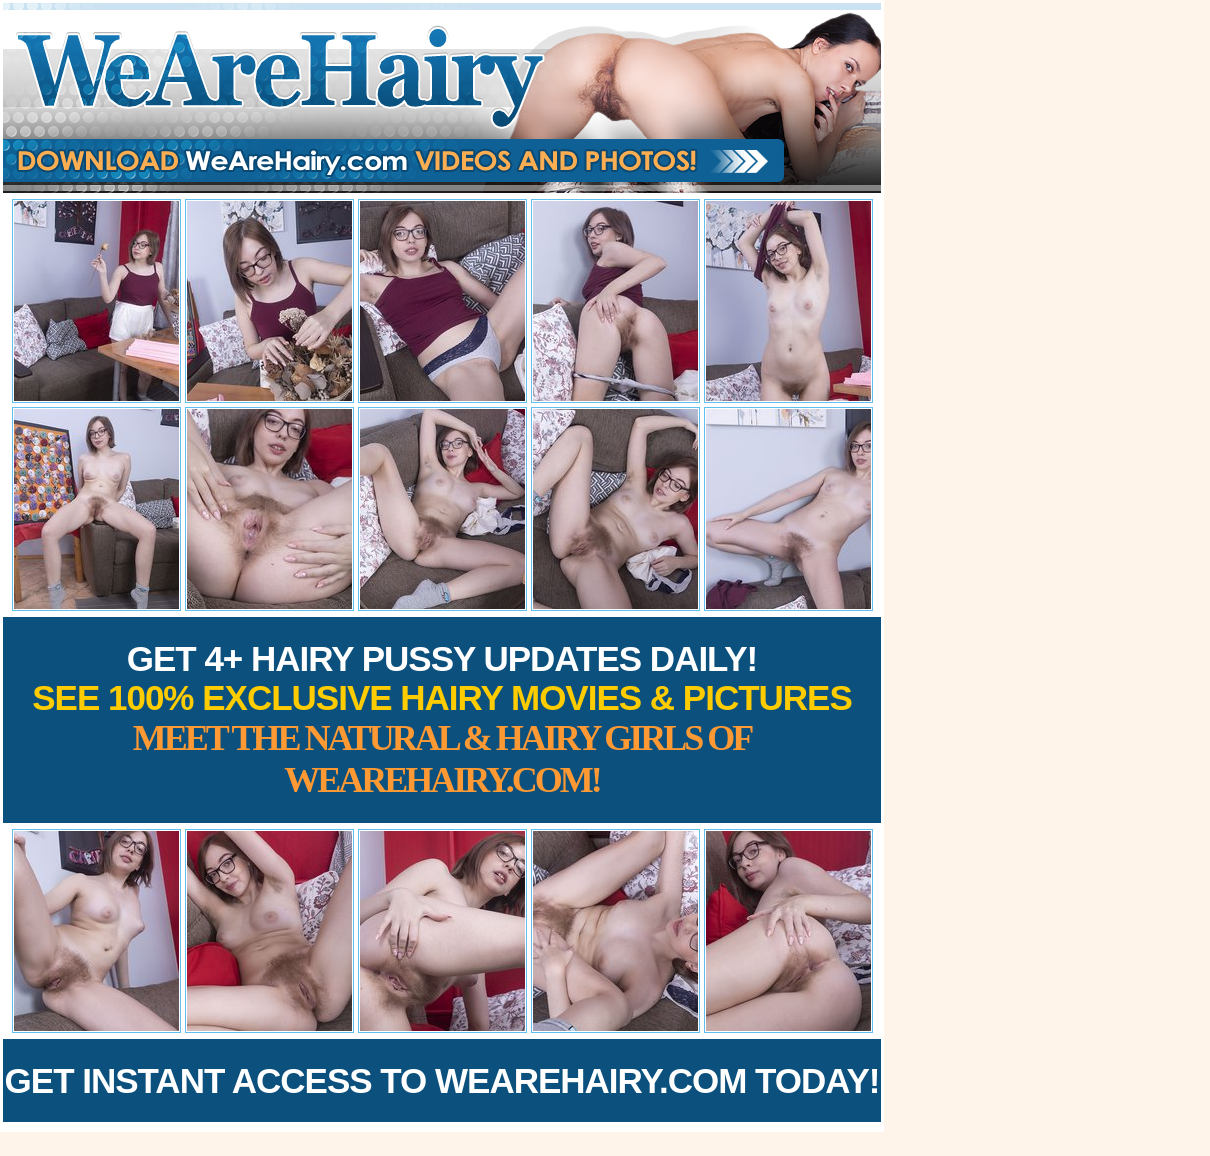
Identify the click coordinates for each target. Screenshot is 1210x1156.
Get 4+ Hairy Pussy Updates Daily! (442, 719)
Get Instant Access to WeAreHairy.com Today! (442, 1080)
